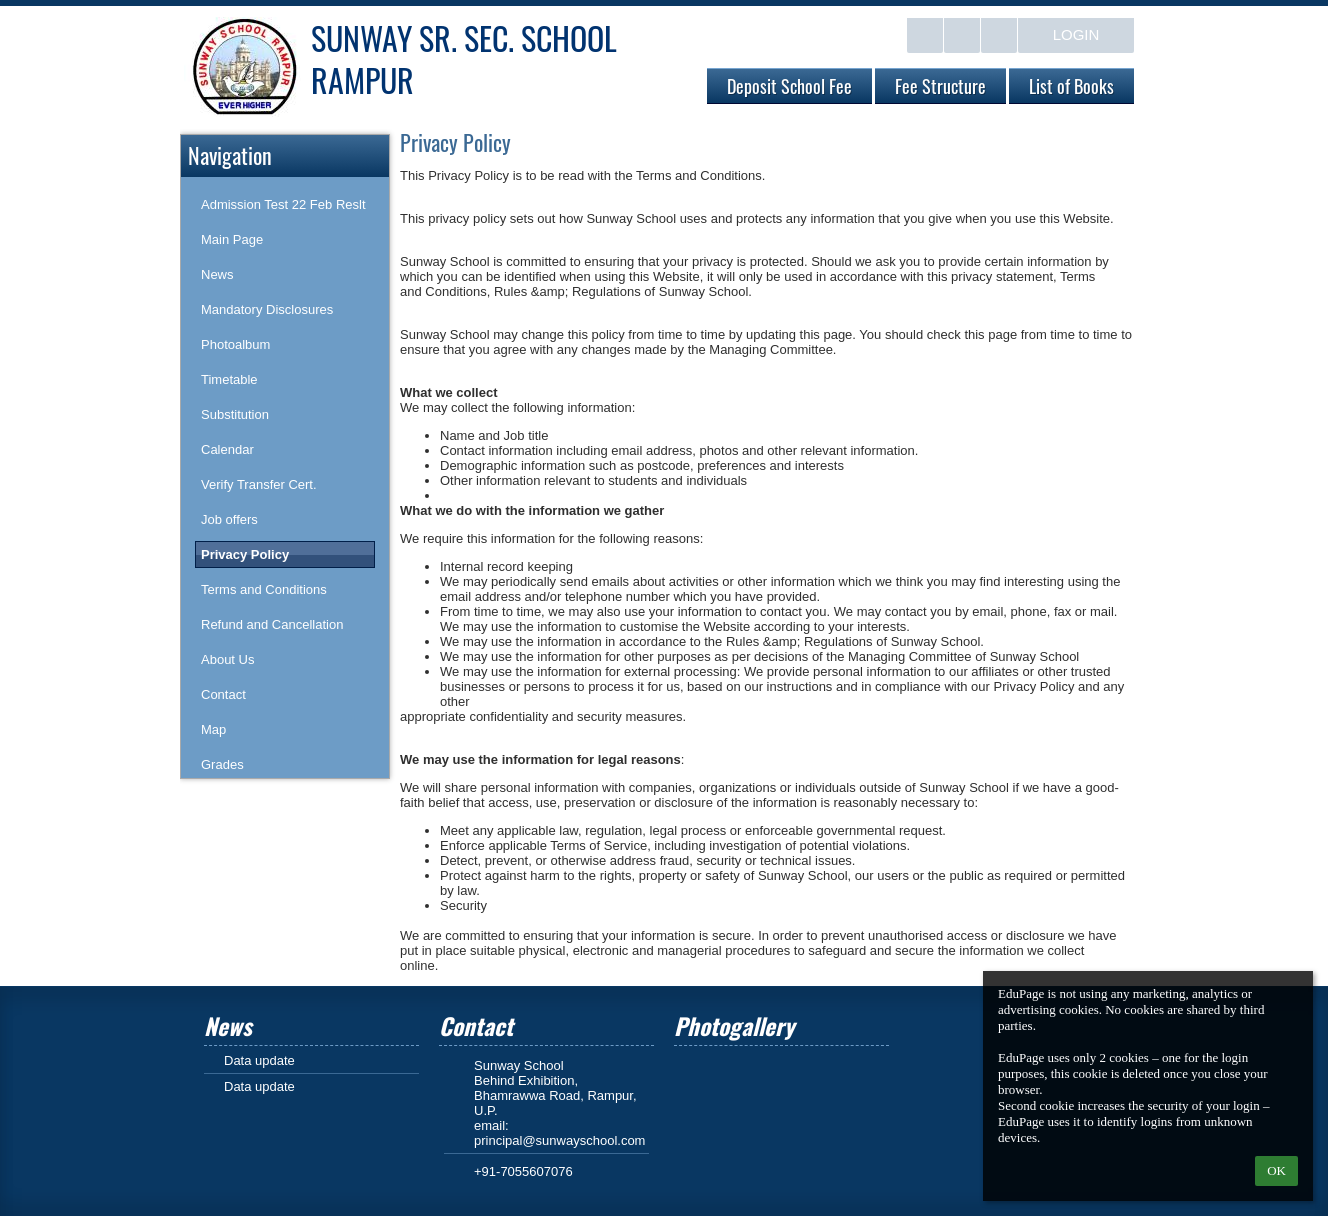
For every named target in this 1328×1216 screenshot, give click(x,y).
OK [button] (1276, 1170)
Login (1076, 34)
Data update (259, 1060)
